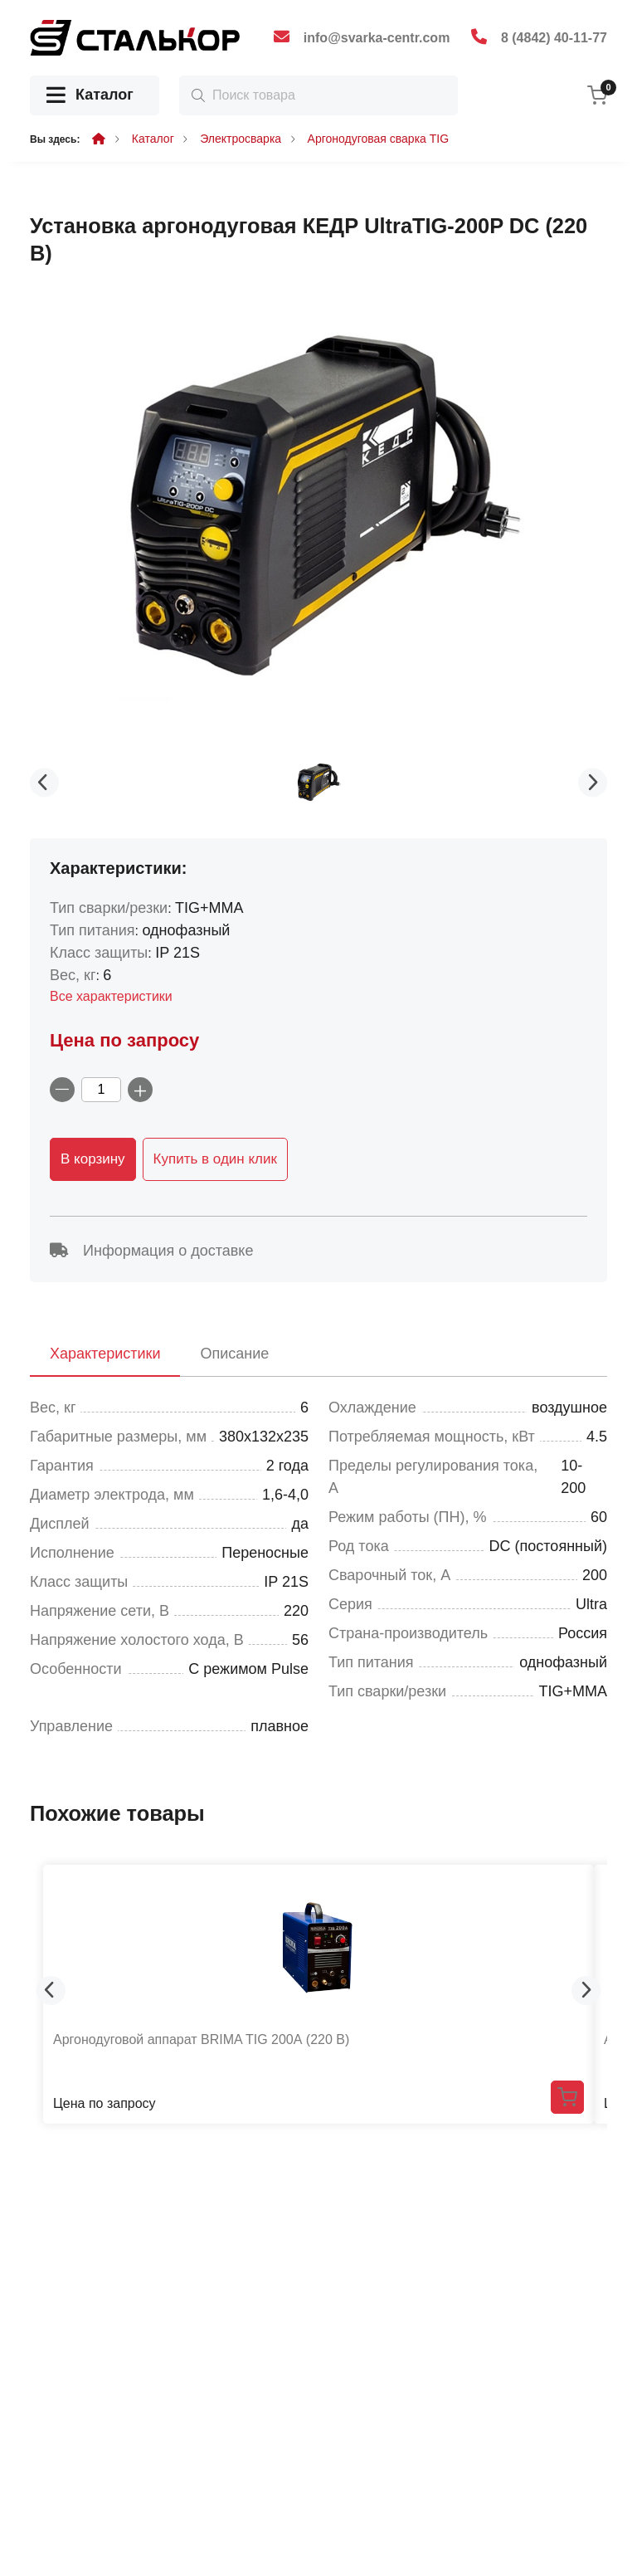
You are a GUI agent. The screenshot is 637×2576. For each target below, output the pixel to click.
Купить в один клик (215, 1159)
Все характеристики (111, 996)
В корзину (93, 1159)
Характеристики (105, 1353)
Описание (234, 1353)
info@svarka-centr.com (377, 38)
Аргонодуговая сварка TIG (379, 138)
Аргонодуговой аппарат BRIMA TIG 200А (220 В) (201, 2039)
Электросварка (240, 138)
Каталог (90, 96)
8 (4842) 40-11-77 (554, 38)
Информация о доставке (151, 1250)
